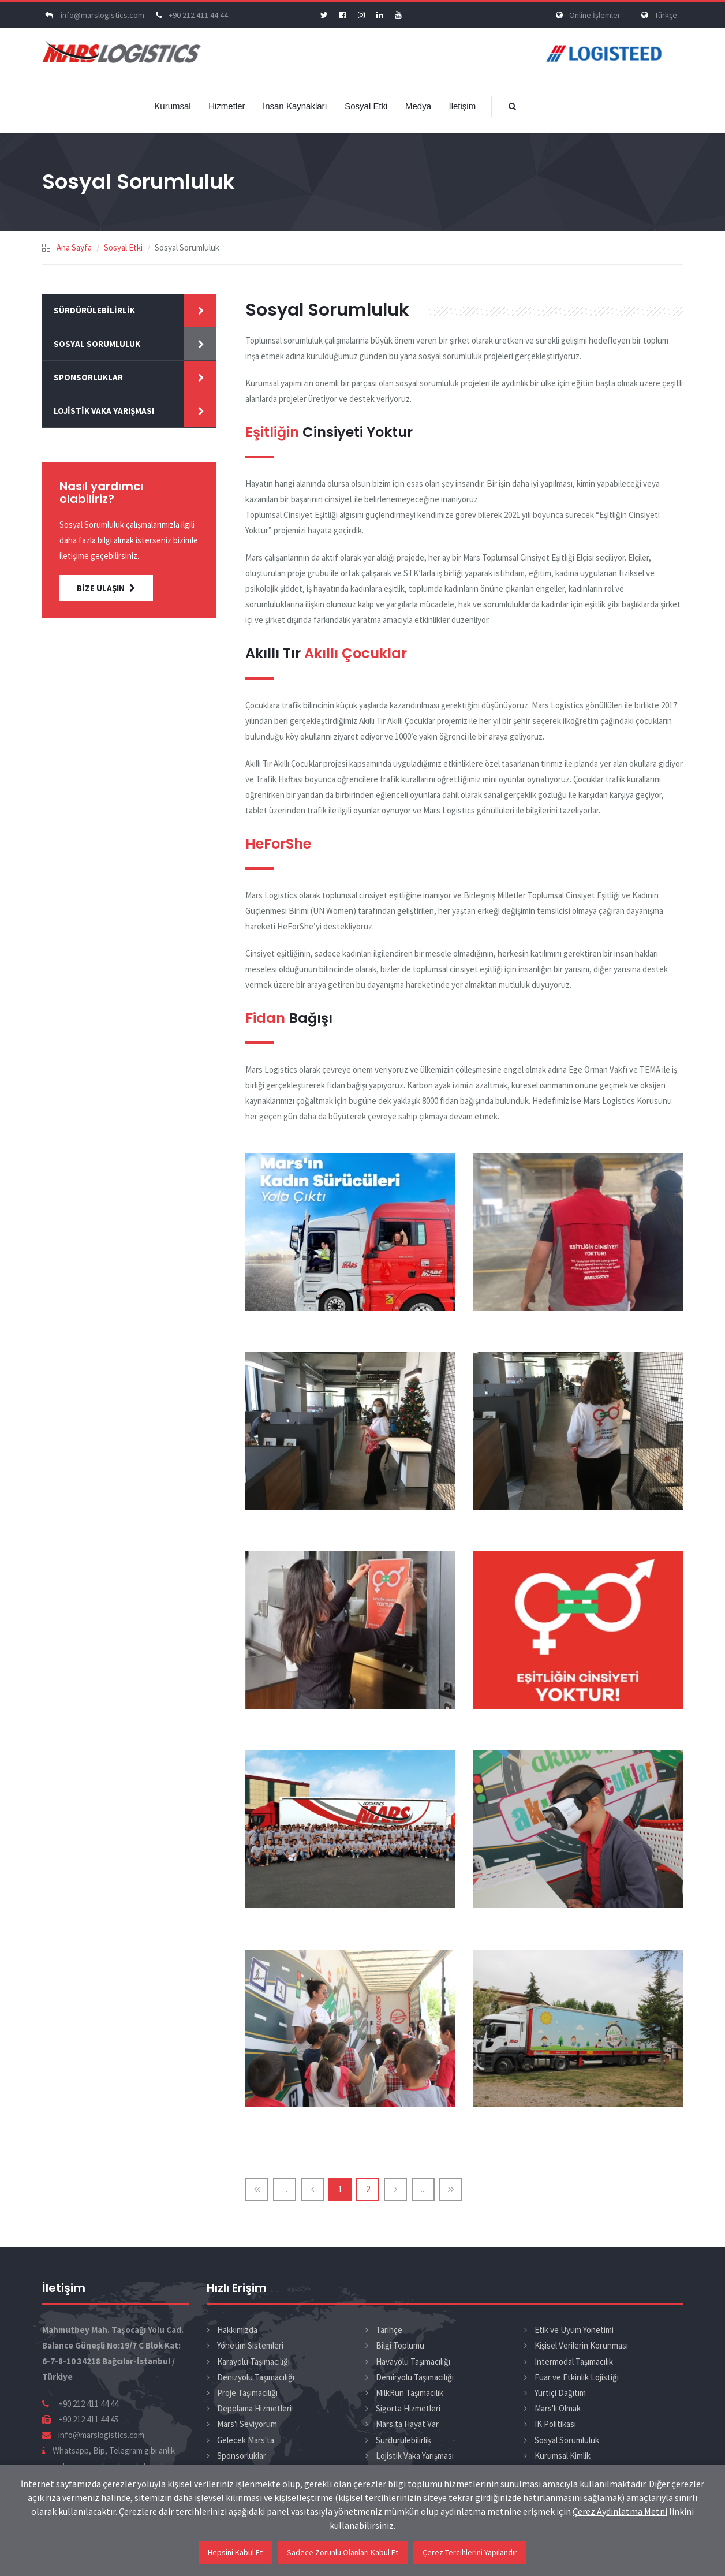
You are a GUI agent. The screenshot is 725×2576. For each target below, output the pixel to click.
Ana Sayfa (74, 247)
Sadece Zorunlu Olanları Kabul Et (342, 2552)
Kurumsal (172, 106)
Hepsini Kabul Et (235, 2552)
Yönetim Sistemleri (250, 2345)
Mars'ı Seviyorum (247, 2423)
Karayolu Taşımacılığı (253, 2361)
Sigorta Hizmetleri (408, 2408)
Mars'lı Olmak (558, 2408)
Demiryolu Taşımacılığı (415, 2377)
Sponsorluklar (88, 377)
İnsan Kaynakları (295, 106)
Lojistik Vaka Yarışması (104, 410)
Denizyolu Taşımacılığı (255, 2377)
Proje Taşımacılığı (247, 2392)
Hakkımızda (237, 2329)
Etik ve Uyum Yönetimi (574, 2329)
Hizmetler (226, 106)
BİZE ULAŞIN (106, 588)
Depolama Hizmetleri (254, 2408)
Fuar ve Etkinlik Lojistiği (577, 2377)
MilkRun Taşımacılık (409, 2392)
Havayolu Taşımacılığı (413, 2361)
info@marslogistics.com (93, 15)
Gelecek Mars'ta (245, 2440)
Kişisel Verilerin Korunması (581, 2345)
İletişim (462, 106)
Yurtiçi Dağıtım (560, 2392)
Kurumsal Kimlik (563, 2455)
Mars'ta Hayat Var (407, 2423)
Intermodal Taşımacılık (574, 2361)
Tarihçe (389, 2329)
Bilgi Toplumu (400, 2345)
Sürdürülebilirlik (94, 310)
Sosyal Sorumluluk (97, 343)
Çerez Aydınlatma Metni (620, 2511)
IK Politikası (555, 2423)
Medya (418, 106)
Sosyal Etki (366, 106)
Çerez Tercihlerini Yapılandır (470, 2552)
